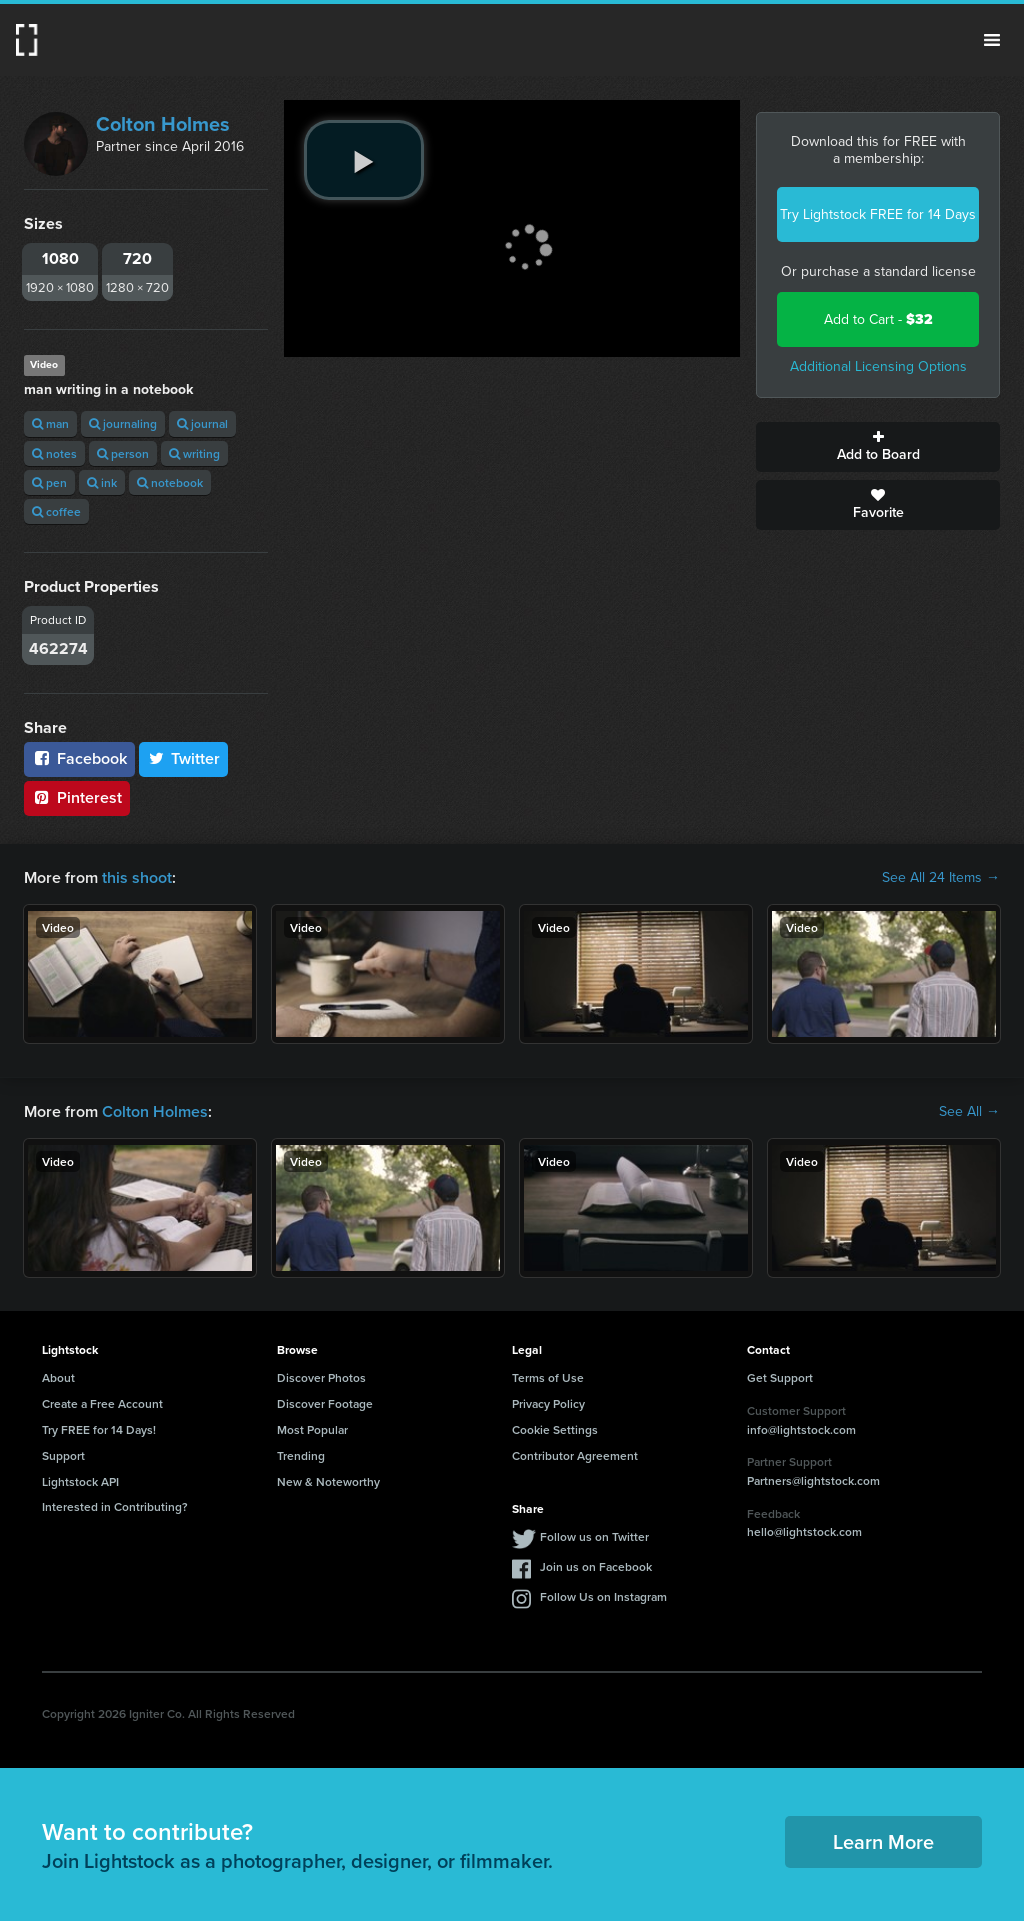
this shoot (137, 877)
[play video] (364, 160)
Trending (301, 1455)
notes (54, 453)
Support (63, 1455)
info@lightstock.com (801, 1429)
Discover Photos (321, 1377)
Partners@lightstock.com (813, 1480)
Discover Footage (325, 1403)
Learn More (883, 1841)
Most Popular (312, 1429)
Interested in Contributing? (115, 1506)
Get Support (780, 1377)
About (58, 1377)
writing (194, 453)
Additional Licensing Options (878, 366)
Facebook (79, 758)
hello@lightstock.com (804, 1531)
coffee (56, 511)
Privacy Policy (548, 1403)
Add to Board (878, 447)
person (123, 453)
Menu (992, 40)
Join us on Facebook (596, 1566)
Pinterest (77, 797)
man (50, 423)
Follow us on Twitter (594, 1536)
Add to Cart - (878, 319)
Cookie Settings (555, 1429)
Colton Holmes (163, 124)
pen (49, 482)
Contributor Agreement (575, 1455)
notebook (170, 482)
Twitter (184, 758)
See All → (969, 1112)
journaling (123, 423)
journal (202, 423)
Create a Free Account (102, 1403)
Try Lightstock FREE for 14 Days (878, 214)
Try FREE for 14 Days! (99, 1429)
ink (102, 482)
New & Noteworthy (328, 1481)
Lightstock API (80, 1481)
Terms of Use (548, 1377)
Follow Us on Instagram (603, 1596)
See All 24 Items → (941, 878)
